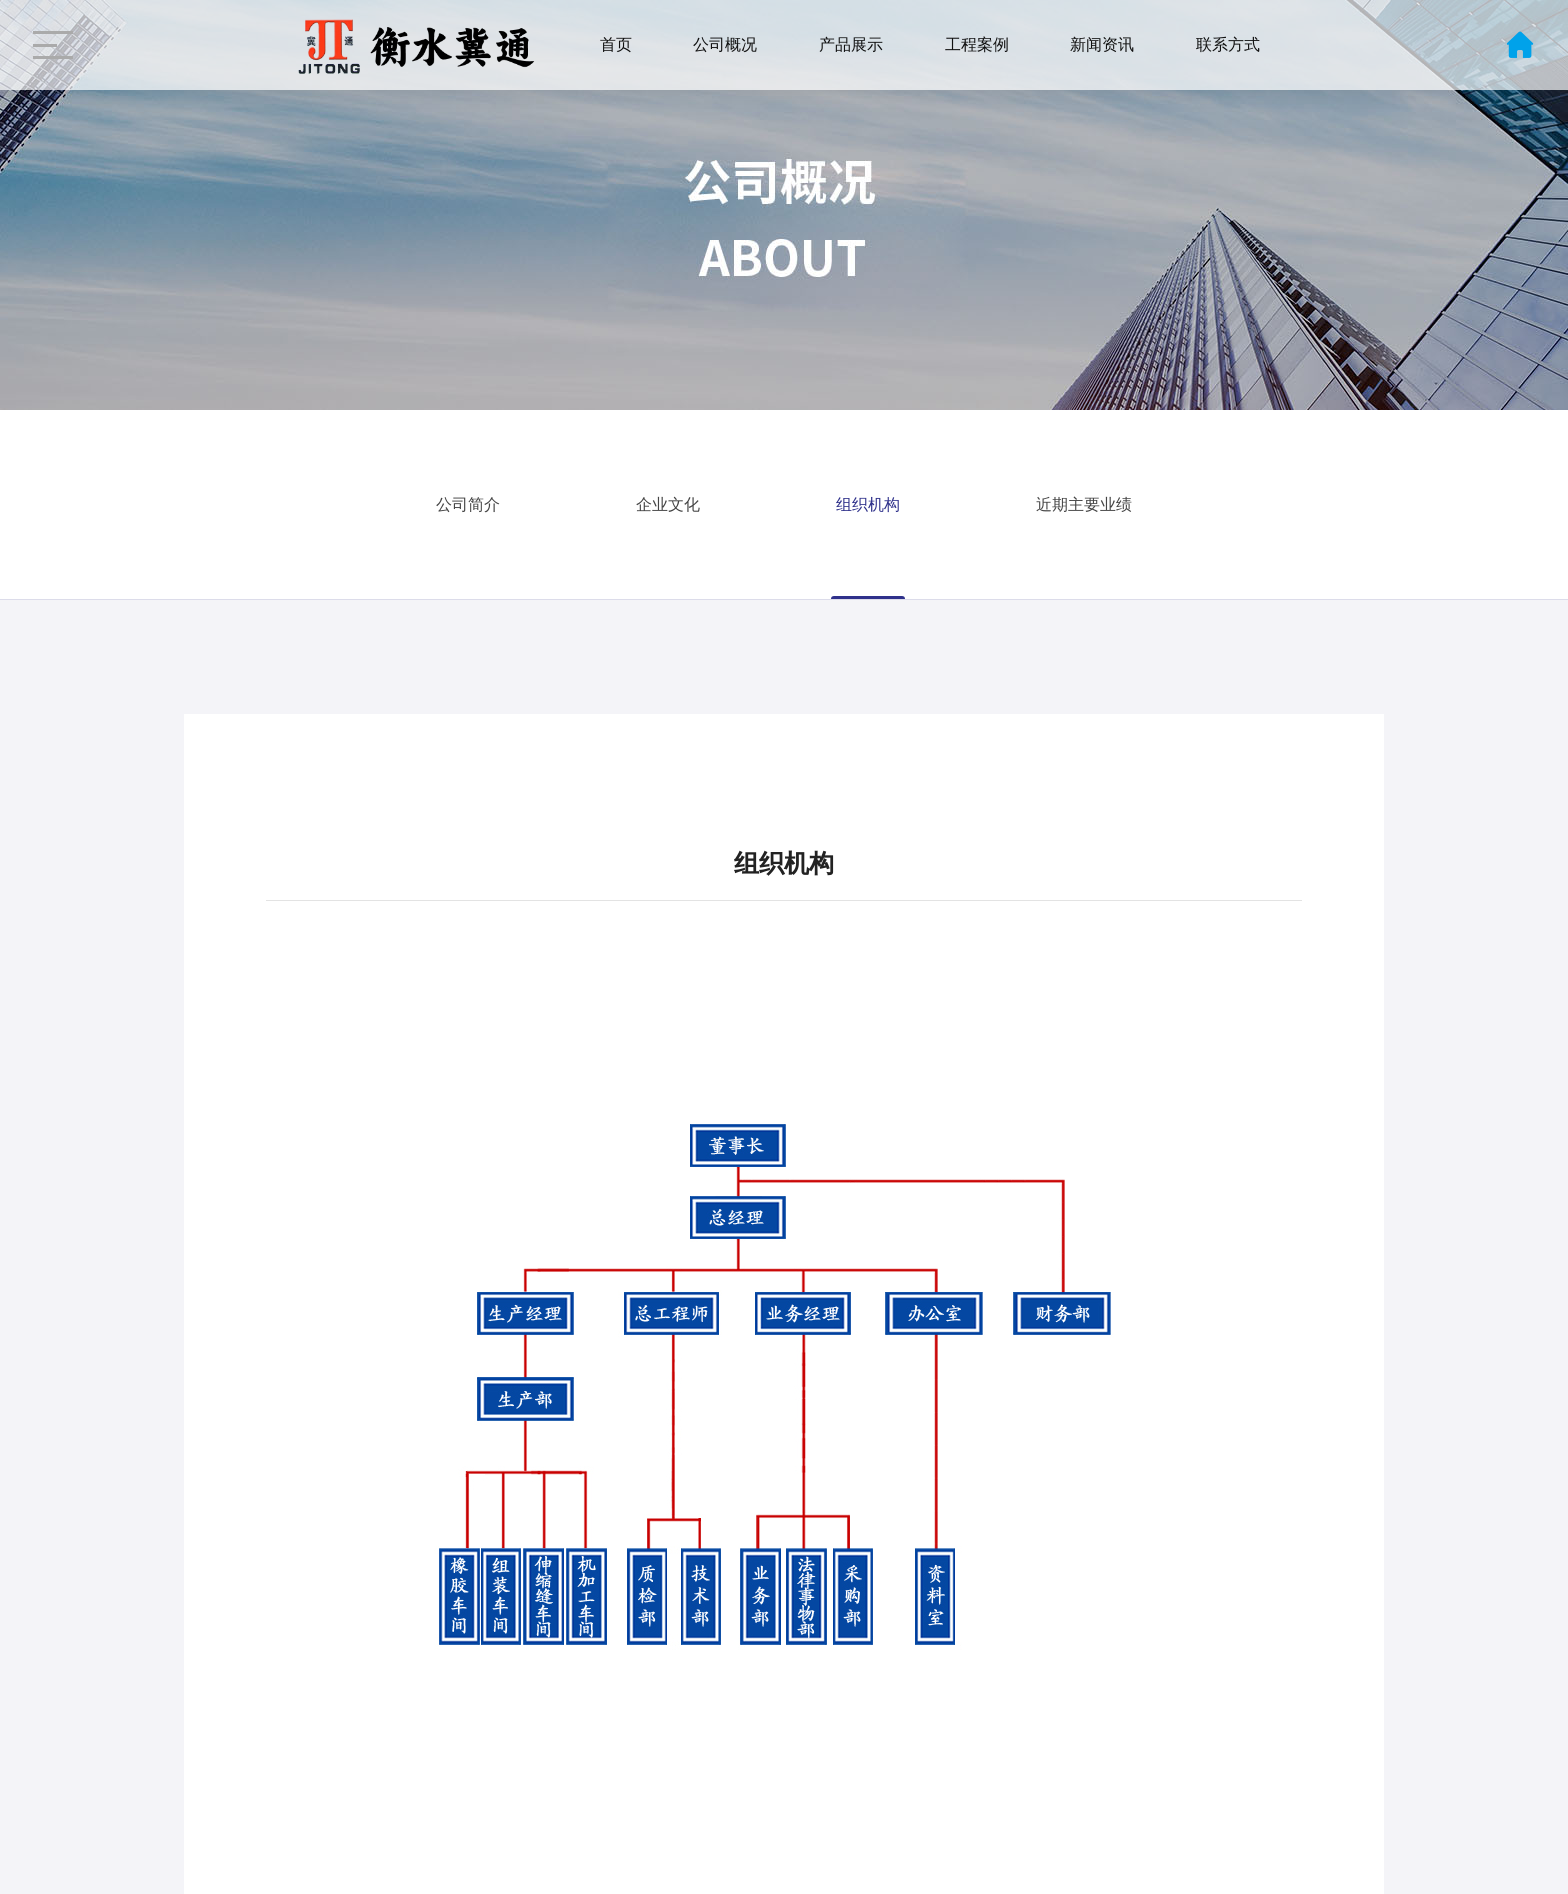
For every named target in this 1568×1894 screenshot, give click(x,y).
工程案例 (977, 44)
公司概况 (725, 44)
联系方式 (1228, 44)
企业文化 (668, 504)
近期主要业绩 (1084, 504)
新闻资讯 (1102, 44)
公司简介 (468, 504)
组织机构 (868, 504)
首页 (616, 44)
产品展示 (851, 44)
